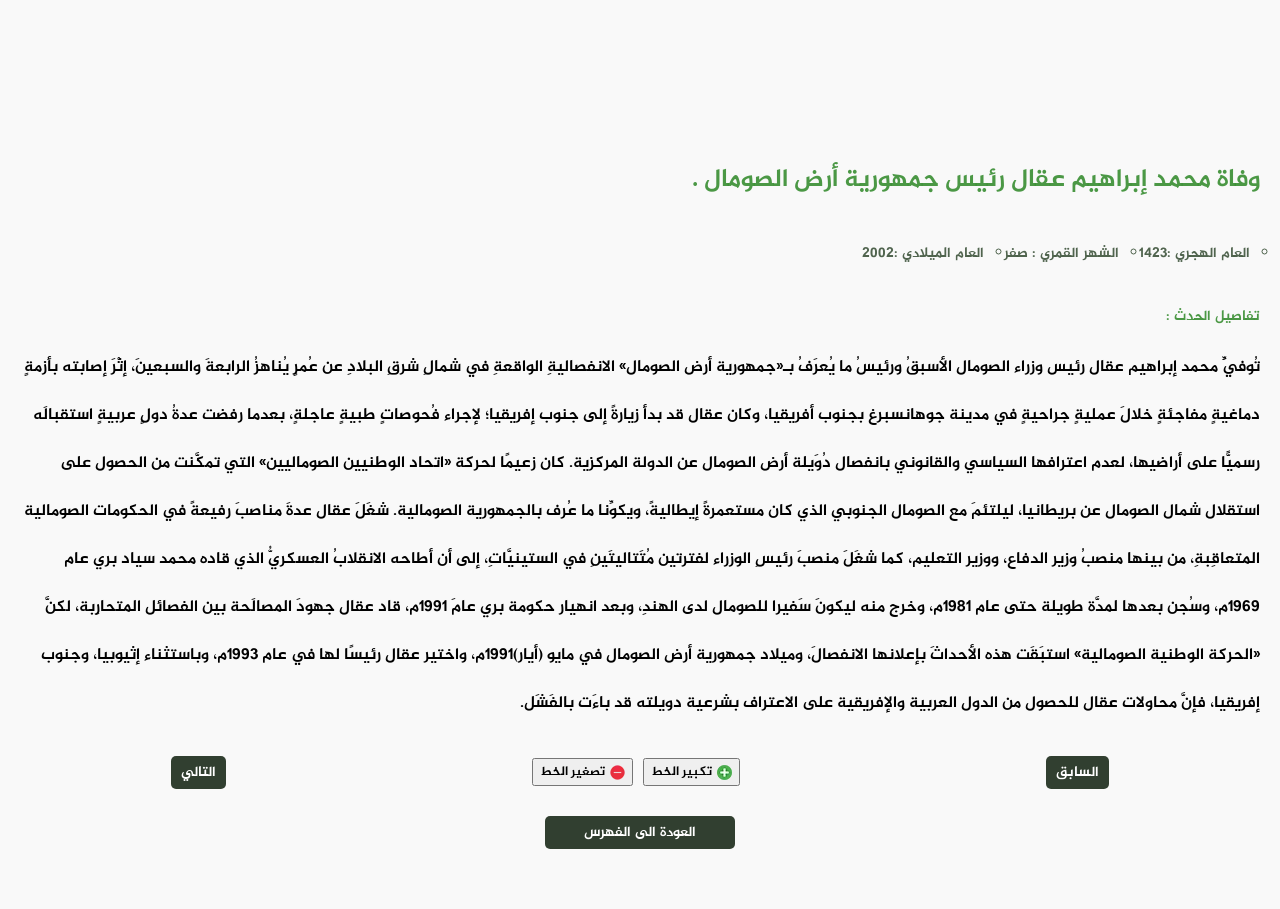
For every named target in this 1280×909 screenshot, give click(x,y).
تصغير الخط (582, 772)
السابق (1077, 772)
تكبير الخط (691, 772)
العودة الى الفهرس (640, 832)
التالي (198, 772)
